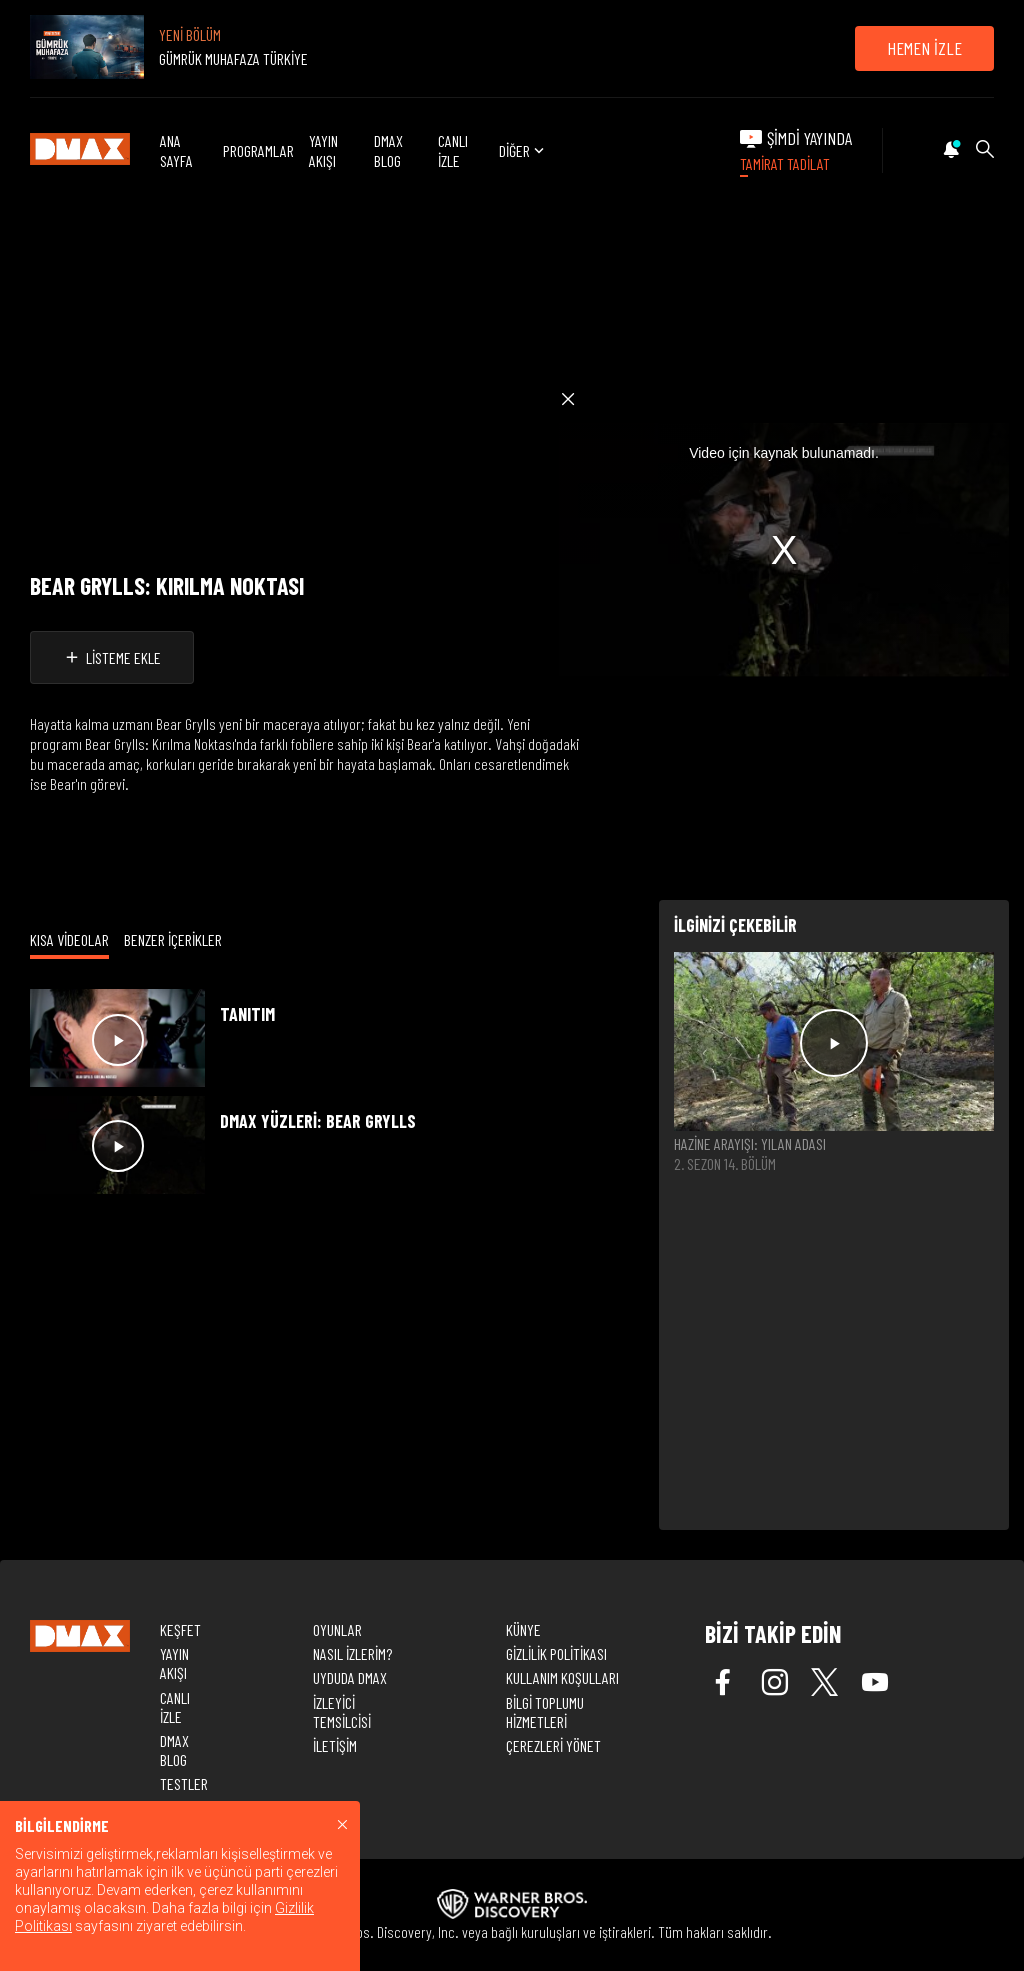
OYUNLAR (337, 1629)
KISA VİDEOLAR (69, 939)
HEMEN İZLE (924, 48)
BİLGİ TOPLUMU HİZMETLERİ (545, 1712)
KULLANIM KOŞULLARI (562, 1677)
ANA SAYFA (176, 150)
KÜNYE (523, 1629)
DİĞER (523, 150)
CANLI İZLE (453, 150)
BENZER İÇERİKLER (173, 939)
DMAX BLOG (388, 150)
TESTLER (184, 1783)
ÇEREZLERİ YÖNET (553, 1745)
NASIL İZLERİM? (352, 1653)
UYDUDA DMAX (350, 1677)
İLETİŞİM (335, 1745)
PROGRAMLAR (258, 150)
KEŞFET (180, 1629)
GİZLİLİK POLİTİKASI (556, 1653)
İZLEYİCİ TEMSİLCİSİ (342, 1712)
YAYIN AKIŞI (323, 150)
